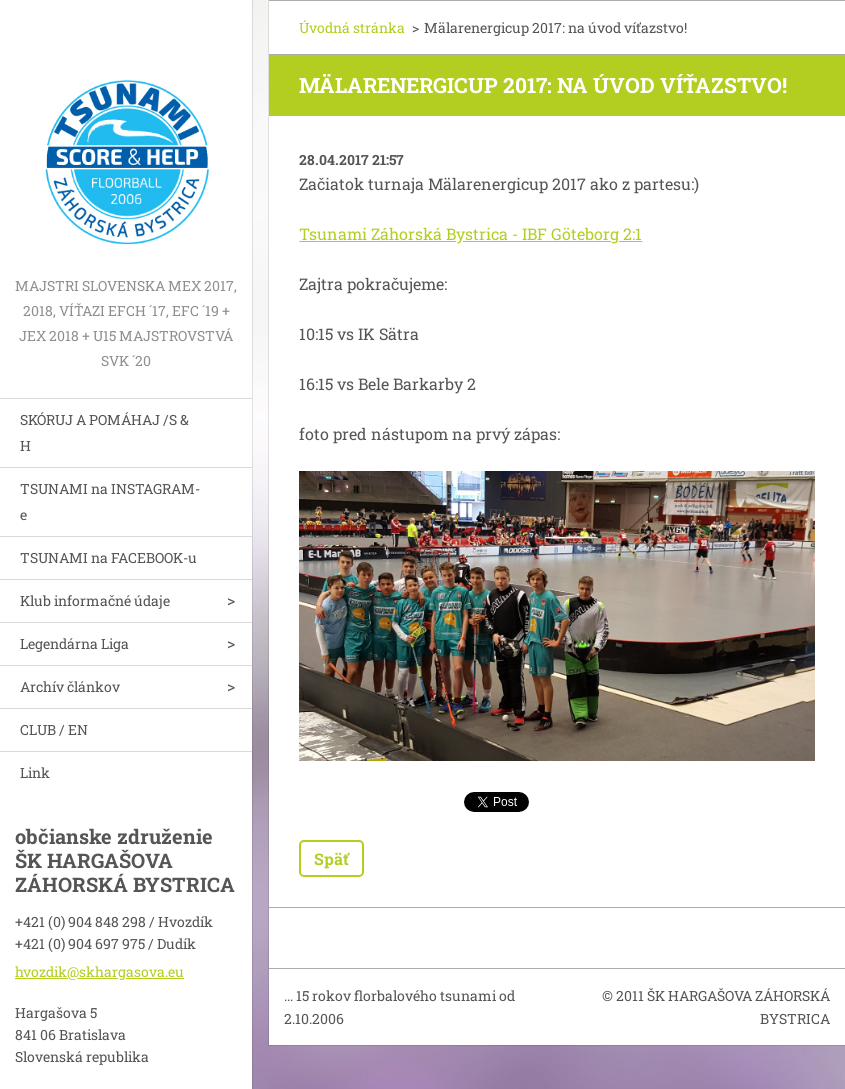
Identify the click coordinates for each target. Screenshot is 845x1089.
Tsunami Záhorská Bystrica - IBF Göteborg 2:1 (470, 233)
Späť (331, 858)
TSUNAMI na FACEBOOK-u (108, 557)
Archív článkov (70, 686)
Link (35, 772)
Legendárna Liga (74, 643)
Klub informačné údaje (95, 600)
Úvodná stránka (352, 27)
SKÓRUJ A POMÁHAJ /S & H (104, 432)
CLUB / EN (54, 729)
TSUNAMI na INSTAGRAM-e (110, 501)
